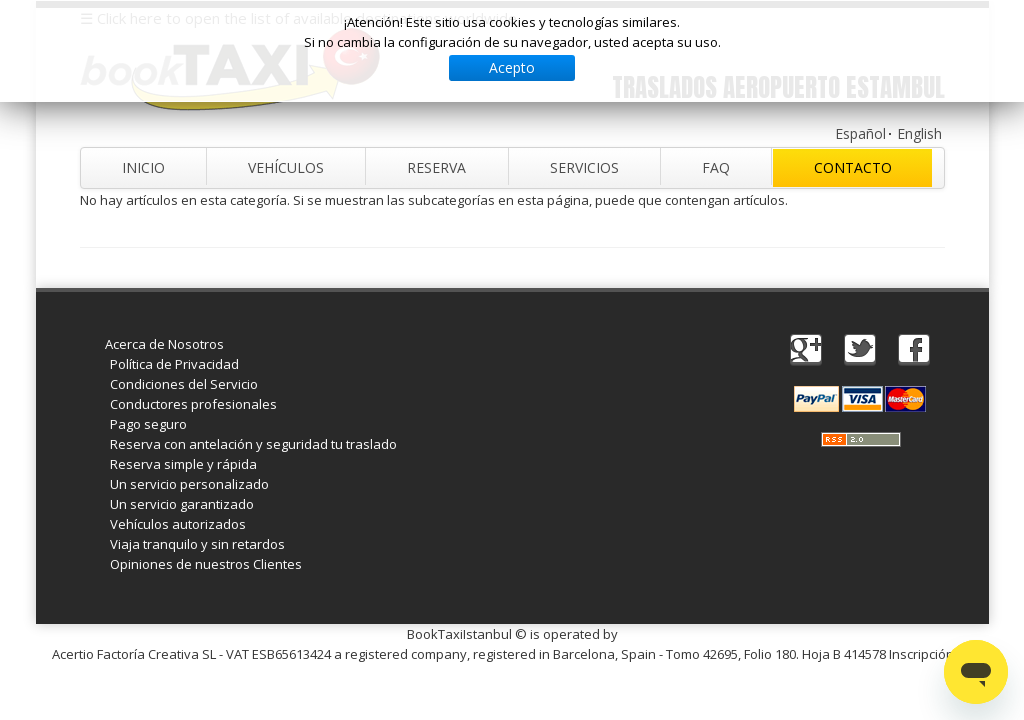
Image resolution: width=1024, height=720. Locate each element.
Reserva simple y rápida (183, 464)
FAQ (716, 167)
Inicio (143, 167)
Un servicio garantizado (182, 504)
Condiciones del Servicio (184, 384)
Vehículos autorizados (178, 524)
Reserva (436, 167)
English (919, 133)
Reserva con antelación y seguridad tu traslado (253, 444)
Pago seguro (148, 424)
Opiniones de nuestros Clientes (206, 564)
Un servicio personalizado (189, 484)
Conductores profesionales (193, 404)
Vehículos (286, 167)
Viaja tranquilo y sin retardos (197, 544)
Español (860, 133)
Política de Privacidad (174, 364)
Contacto (853, 167)
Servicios (584, 167)
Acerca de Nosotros (164, 344)
